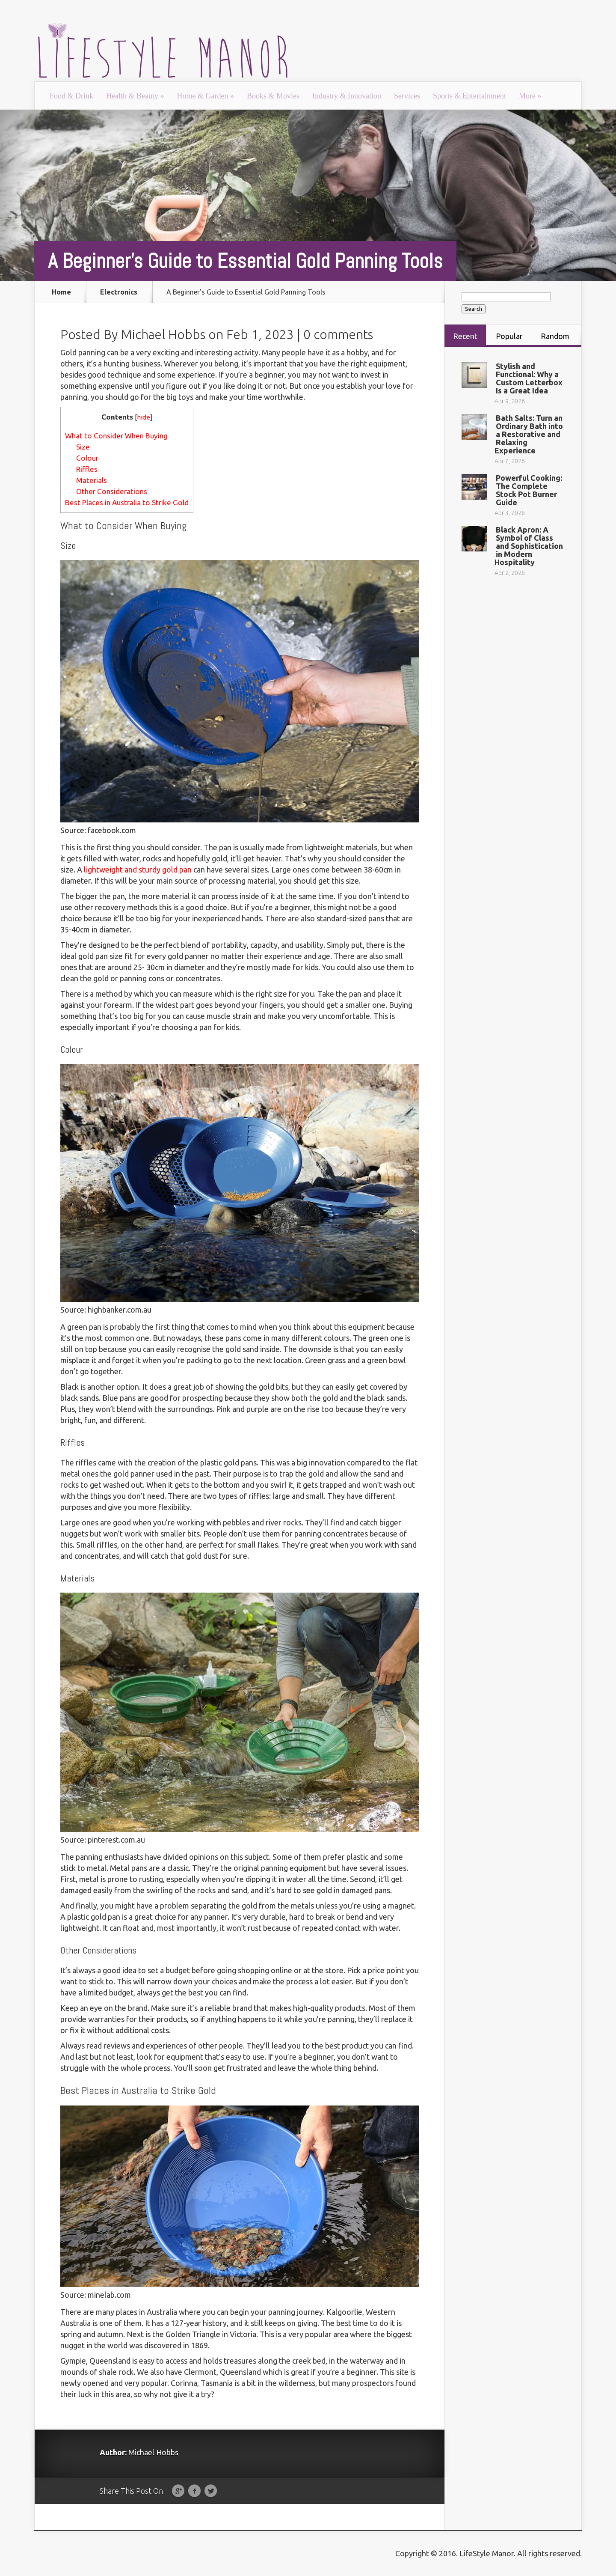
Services (407, 96)
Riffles (87, 469)
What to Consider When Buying (116, 436)
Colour (87, 458)
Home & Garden (205, 96)
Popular (509, 336)
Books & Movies (273, 96)
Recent (465, 336)
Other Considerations (111, 491)
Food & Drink (71, 96)
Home (61, 292)
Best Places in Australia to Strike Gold (127, 502)
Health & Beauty (135, 96)
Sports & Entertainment (469, 96)
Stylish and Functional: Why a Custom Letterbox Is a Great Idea (529, 378)
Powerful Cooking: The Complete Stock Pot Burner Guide (529, 490)
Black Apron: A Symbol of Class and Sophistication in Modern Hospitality (529, 545)
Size (83, 447)
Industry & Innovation (346, 96)
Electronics (118, 292)
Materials (91, 480)
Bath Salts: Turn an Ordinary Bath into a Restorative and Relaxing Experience (529, 434)
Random (555, 336)
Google (178, 2491)
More (530, 96)
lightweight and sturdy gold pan (138, 869)
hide (143, 417)
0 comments (338, 334)
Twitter (210, 2491)
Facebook (194, 2491)
